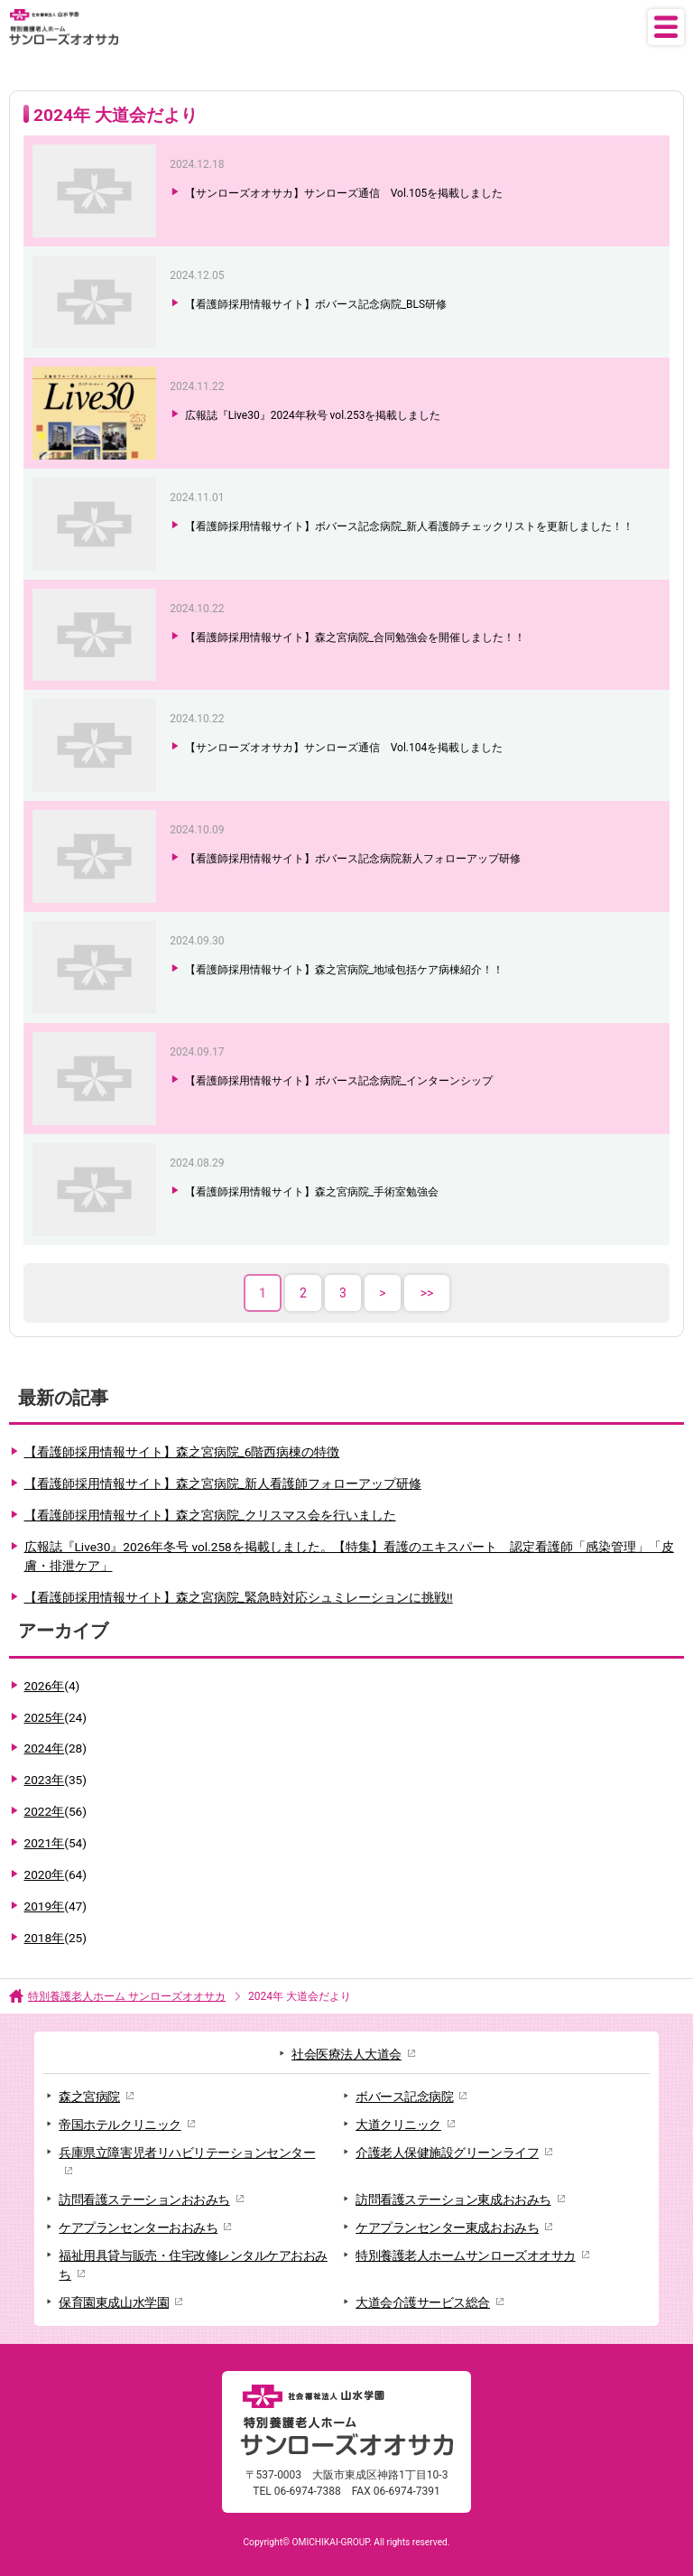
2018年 (56, 1938)
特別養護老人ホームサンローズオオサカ (465, 2255)
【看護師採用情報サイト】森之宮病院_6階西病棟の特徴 (182, 1452)
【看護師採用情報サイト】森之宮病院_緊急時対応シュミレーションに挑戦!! (238, 1597)
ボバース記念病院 (404, 2096)
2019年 (56, 1906)
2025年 (56, 1717)
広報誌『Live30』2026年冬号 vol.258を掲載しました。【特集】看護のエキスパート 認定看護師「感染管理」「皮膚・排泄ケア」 (349, 1556)
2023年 (56, 1780)
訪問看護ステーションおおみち (144, 2199)
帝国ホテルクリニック (119, 2124)
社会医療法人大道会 (346, 2054)
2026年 (52, 1686)
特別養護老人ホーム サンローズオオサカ (127, 1996)
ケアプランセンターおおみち (138, 2227)
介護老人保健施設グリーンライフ (447, 2152)
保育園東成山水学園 (114, 2302)
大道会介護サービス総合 (423, 2302)
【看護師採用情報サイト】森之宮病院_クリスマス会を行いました (210, 1515)
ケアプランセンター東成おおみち (447, 2227)
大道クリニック (398, 2124)
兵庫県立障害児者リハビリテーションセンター (187, 2152)
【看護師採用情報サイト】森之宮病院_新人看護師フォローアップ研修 (222, 1483)
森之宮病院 (89, 2096)
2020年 (56, 1874)
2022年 (56, 1811)
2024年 (56, 1748)
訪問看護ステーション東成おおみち (453, 2199)
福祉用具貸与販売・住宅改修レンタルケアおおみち (193, 2265)
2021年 (56, 1843)
